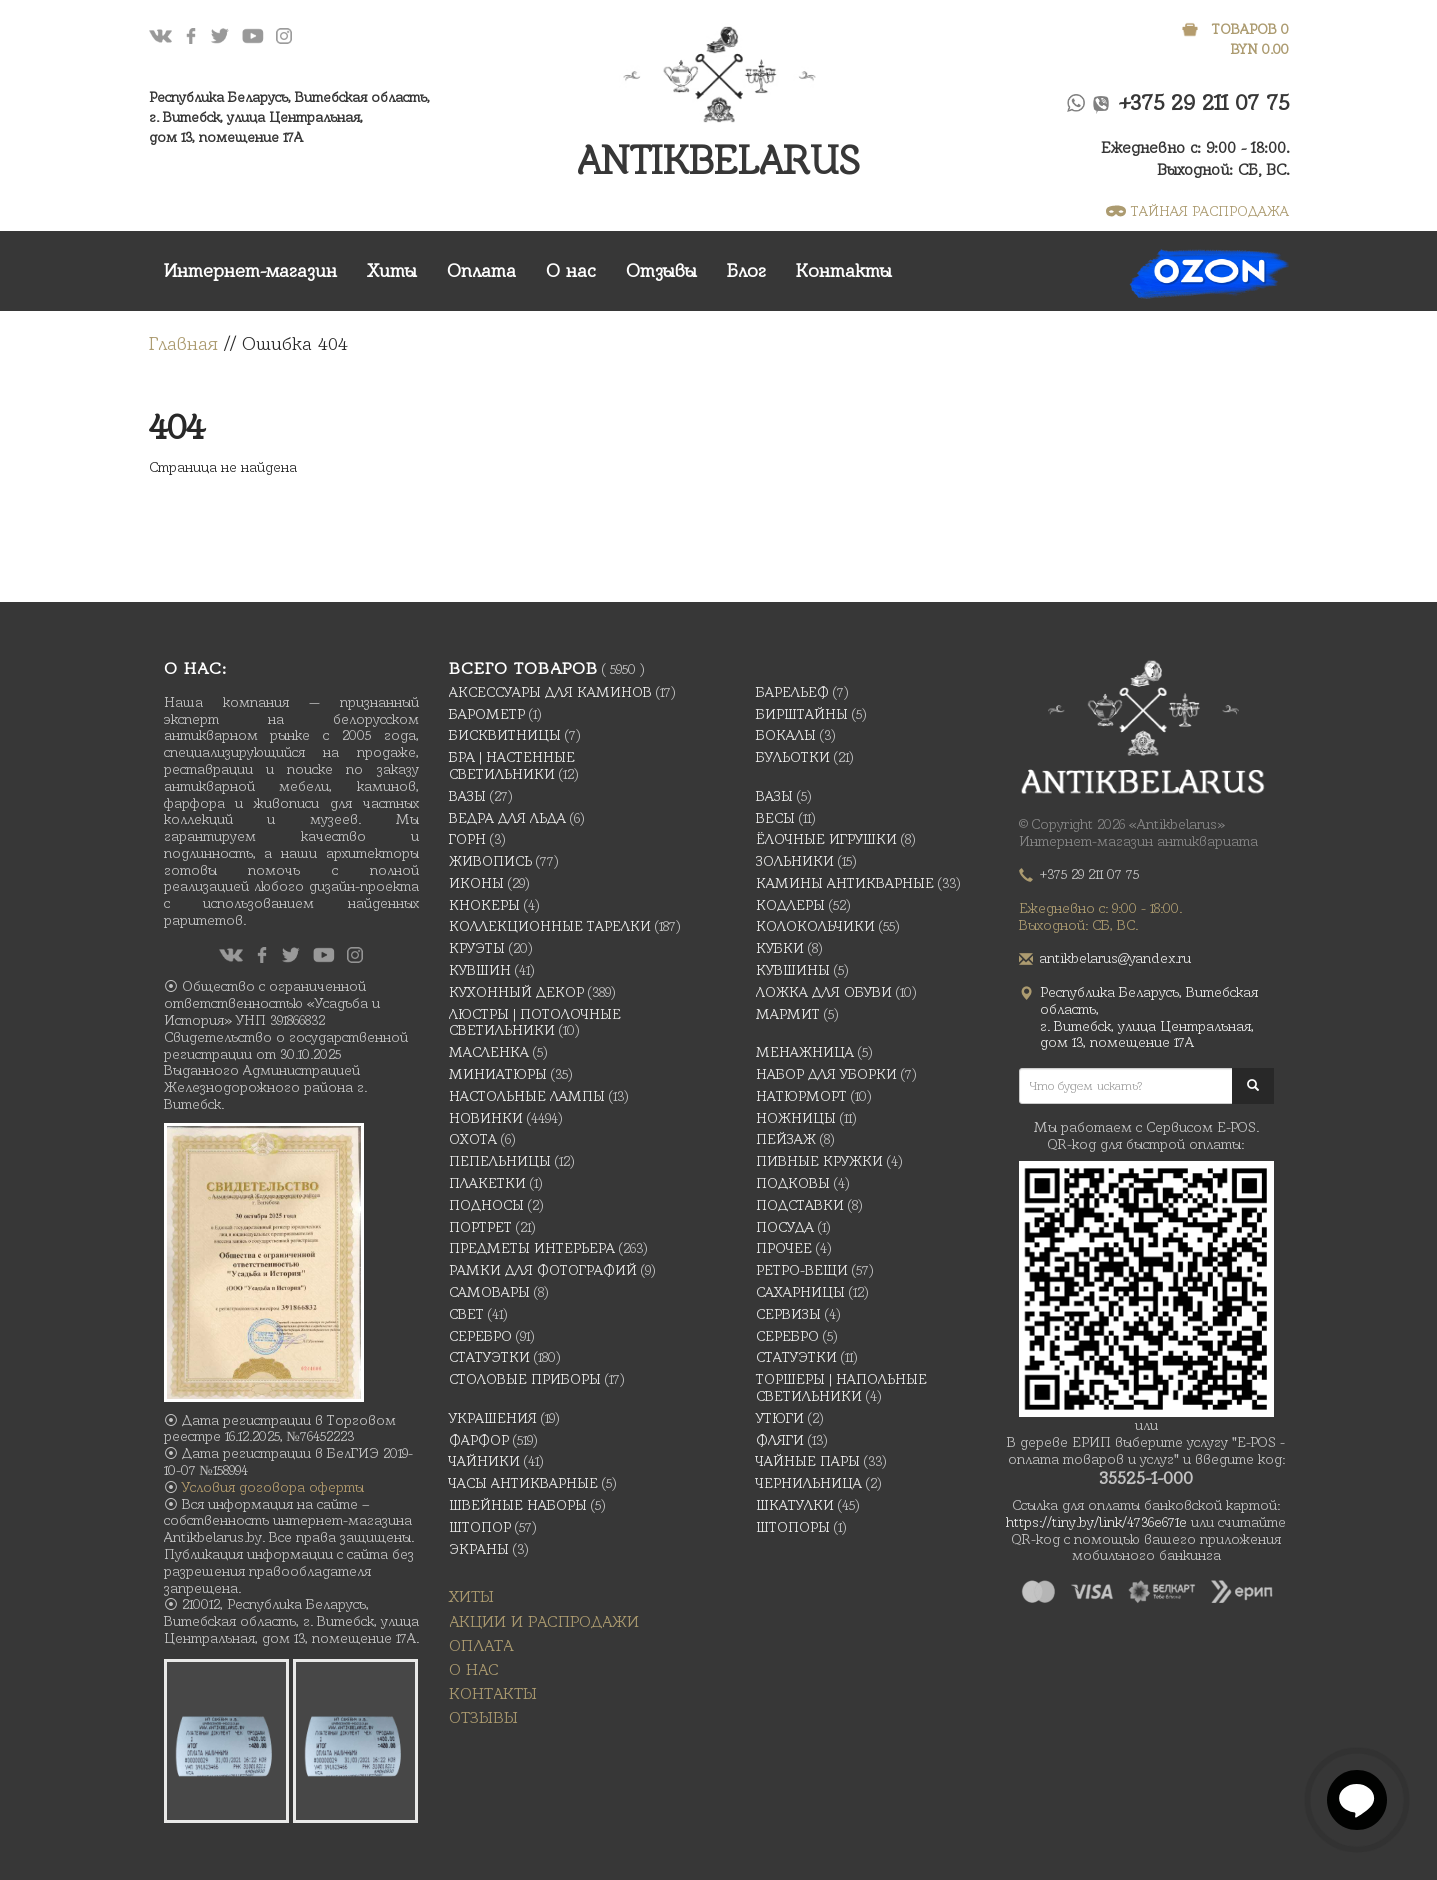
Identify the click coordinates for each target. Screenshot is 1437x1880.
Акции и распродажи (544, 1621)
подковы (793, 1183)
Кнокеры (484, 905)
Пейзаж (786, 1139)
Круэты (477, 948)
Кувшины (793, 970)
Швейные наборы (518, 1505)
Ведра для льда (507, 818)
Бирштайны (802, 714)
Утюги (780, 1418)
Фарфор (479, 1440)
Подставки (800, 1205)
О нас (571, 270)
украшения (493, 1418)
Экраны (479, 1549)
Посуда (785, 1227)
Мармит (788, 1014)
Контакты (844, 270)
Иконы (476, 883)
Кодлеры (790, 905)
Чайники (484, 1461)
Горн (467, 839)
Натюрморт (801, 1096)
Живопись (490, 861)
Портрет (480, 1227)
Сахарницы (800, 1292)
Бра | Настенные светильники (512, 765)
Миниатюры (498, 1074)
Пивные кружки (819, 1161)
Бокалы (786, 735)
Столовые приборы (525, 1379)
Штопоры (793, 1527)
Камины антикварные (845, 883)
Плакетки (487, 1183)
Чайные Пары (808, 1461)
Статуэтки (489, 1357)
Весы (775, 818)
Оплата (481, 270)
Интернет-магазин (250, 270)
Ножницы (796, 1118)
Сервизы (788, 1314)
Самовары (489, 1292)
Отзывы (661, 270)
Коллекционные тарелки (550, 926)
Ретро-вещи (802, 1270)
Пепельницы (500, 1161)
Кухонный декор (516, 992)
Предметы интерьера (532, 1248)
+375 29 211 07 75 (1204, 102)
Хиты (392, 270)
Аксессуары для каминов (550, 692)
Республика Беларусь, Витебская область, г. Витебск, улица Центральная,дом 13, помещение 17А (289, 117)
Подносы (486, 1205)
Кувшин (480, 970)
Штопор (480, 1527)
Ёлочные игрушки (826, 839)
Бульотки (793, 757)
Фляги (780, 1440)
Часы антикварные (523, 1483)
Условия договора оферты (273, 1487)
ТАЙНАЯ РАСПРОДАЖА (1197, 211)
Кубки (780, 948)
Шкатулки (795, 1505)
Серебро (480, 1336)
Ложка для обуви (824, 992)
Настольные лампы (527, 1096)
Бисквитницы (505, 735)
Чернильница (809, 1483)
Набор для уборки (826, 1074)
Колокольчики (815, 926)
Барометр (487, 714)
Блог (746, 270)
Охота (473, 1139)
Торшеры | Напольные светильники (841, 1387)
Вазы (467, 796)
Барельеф (792, 692)
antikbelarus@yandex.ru (1115, 958)
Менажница (805, 1052)
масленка (489, 1052)
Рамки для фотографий (543, 1270)
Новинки (486, 1118)
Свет (466, 1314)
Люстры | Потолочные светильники (535, 1022)
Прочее (784, 1248)
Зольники (795, 861)
